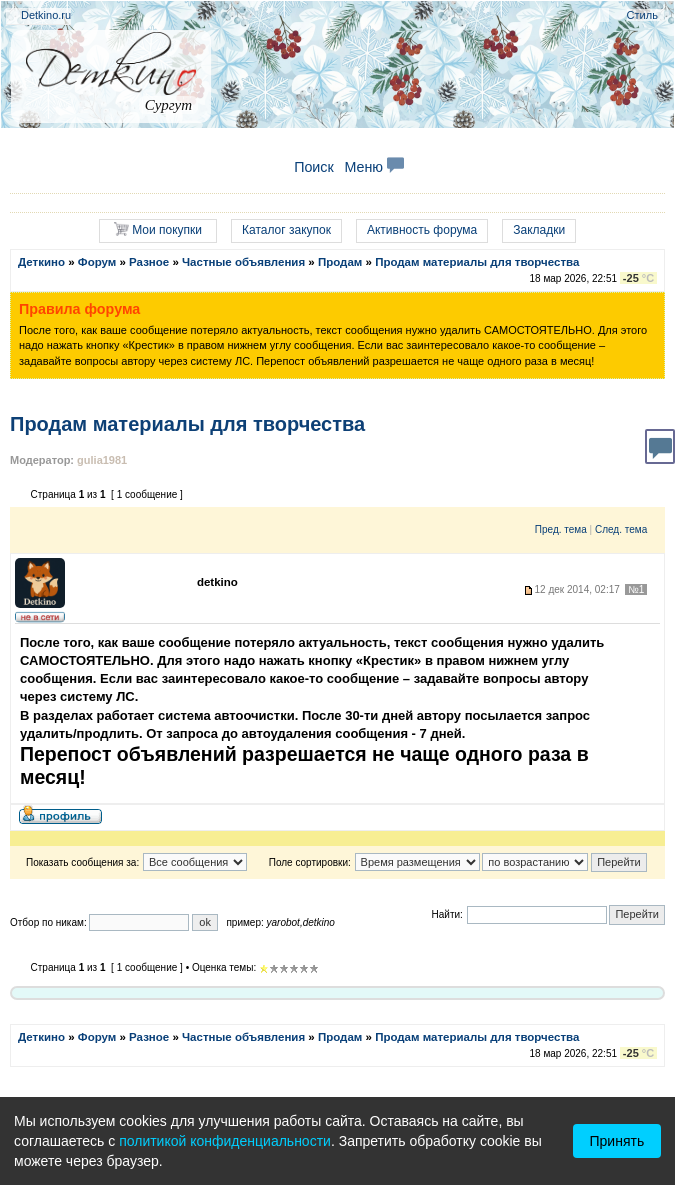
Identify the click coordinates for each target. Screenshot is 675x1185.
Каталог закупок (286, 230)
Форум (97, 262)
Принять (617, 1141)
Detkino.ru (46, 15)
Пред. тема (561, 529)
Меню (374, 167)
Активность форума (422, 230)
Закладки (539, 230)
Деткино (41, 262)
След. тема (621, 529)
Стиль (642, 15)
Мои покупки (158, 229)
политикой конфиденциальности (225, 1141)
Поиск (314, 167)
